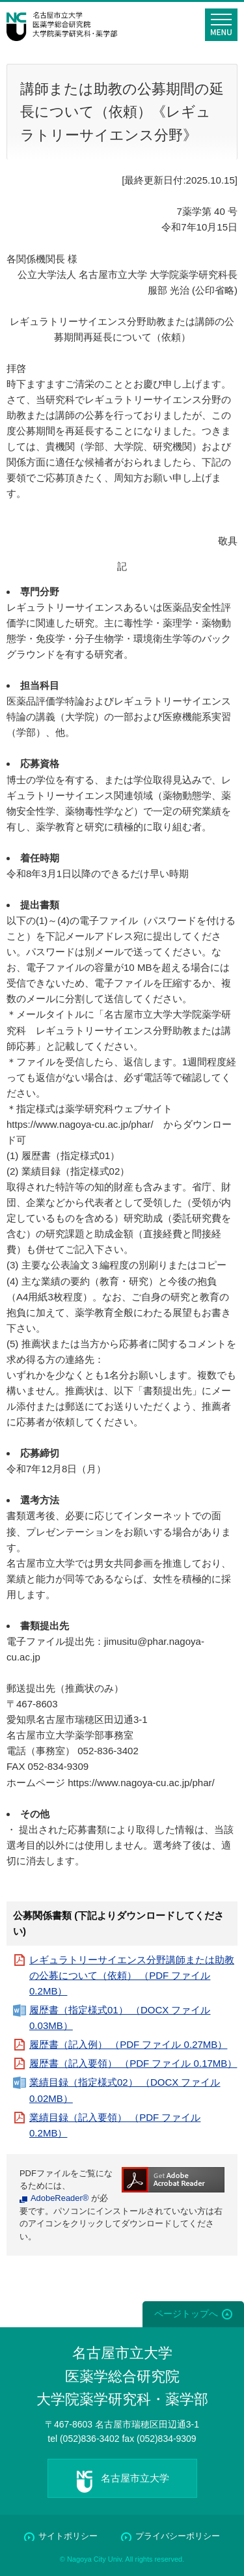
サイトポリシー (68, 2536)
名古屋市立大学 (135, 2478)
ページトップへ (186, 2313)
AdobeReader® (59, 2198)
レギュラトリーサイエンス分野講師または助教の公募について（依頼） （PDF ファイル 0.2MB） (131, 1975)
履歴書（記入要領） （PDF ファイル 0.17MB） (133, 2063)
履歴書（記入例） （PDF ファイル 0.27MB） (128, 2044)
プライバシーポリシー (177, 2536)
